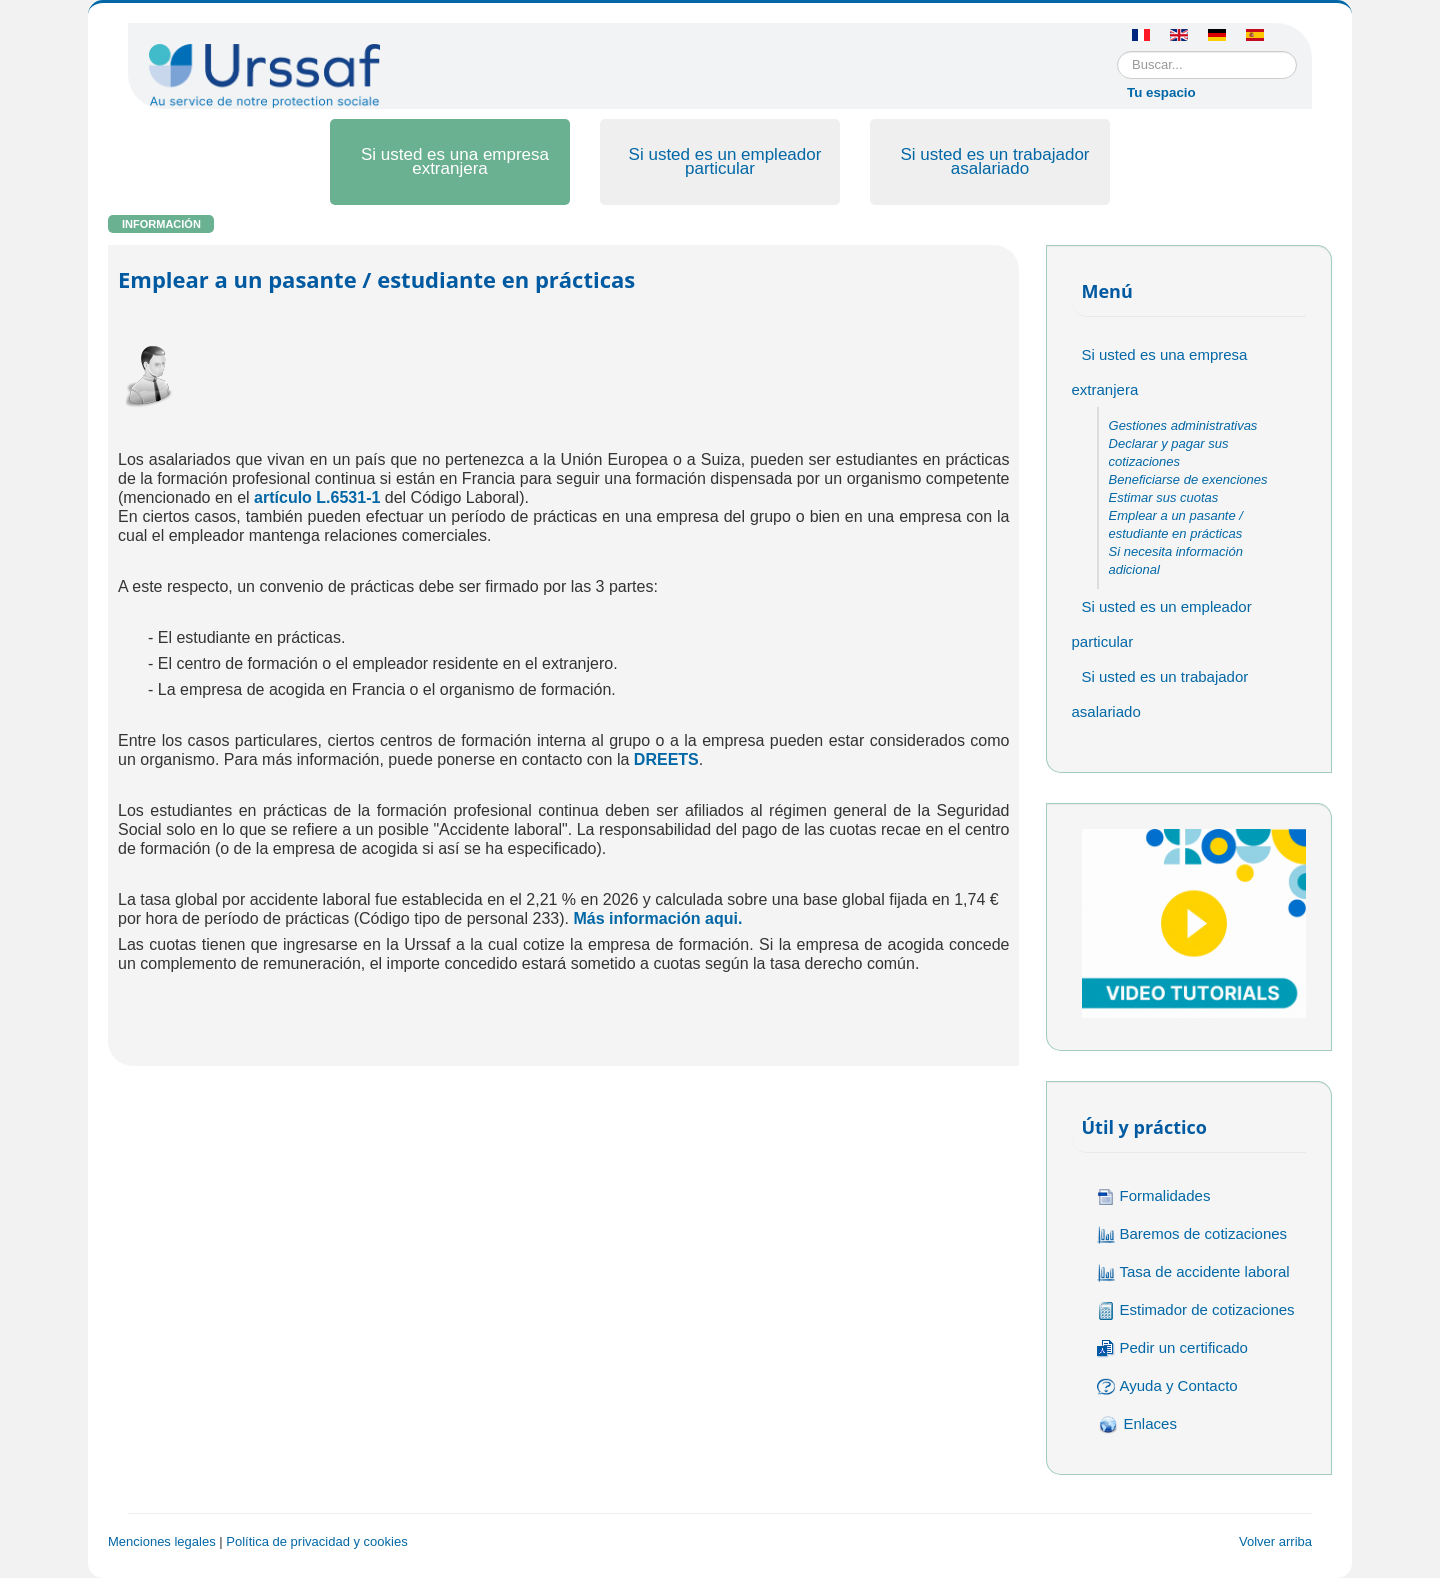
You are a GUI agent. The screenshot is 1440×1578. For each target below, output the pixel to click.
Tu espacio (1161, 92)
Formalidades (1154, 1196)
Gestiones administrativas (1183, 425)
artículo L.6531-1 (317, 497)
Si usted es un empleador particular (725, 161)
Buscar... (1117, 51)
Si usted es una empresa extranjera (455, 161)
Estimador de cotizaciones (1196, 1310)
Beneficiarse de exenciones (1188, 479)
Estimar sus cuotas (1164, 497)
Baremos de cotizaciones (1192, 1234)
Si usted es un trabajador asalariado (994, 161)
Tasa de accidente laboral (1193, 1272)
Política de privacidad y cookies (316, 1541)
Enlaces (1137, 1425)
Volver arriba (1275, 1541)
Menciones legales (162, 1541)
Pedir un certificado (1172, 1348)
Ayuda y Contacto (1167, 1386)
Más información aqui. (657, 918)
